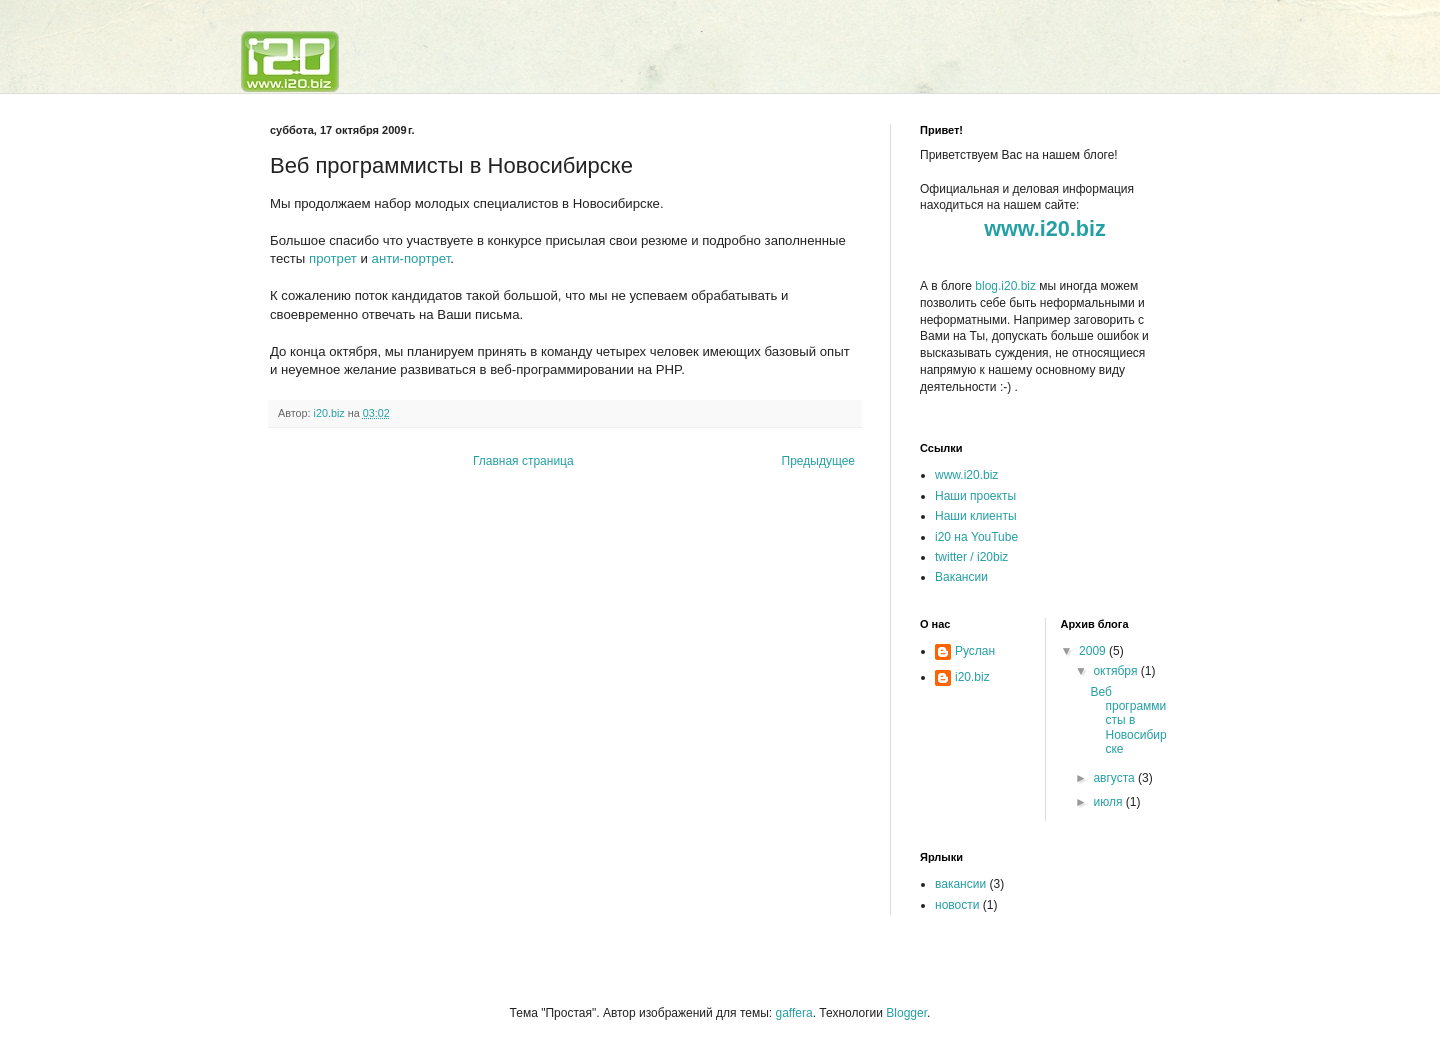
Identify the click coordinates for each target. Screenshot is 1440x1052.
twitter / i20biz (971, 557)
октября (1116, 671)
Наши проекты (975, 496)
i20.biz (972, 677)
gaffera (793, 1013)
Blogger (906, 1013)
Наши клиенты (976, 516)
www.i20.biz (966, 475)
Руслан (975, 651)
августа (1115, 778)
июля (1109, 802)
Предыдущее (818, 461)
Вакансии (961, 577)
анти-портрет (411, 258)
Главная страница (523, 461)
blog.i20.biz (1005, 286)
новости (957, 905)
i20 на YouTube (976, 537)
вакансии (960, 884)
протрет (333, 258)
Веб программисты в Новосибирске (1128, 721)
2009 (1094, 651)
